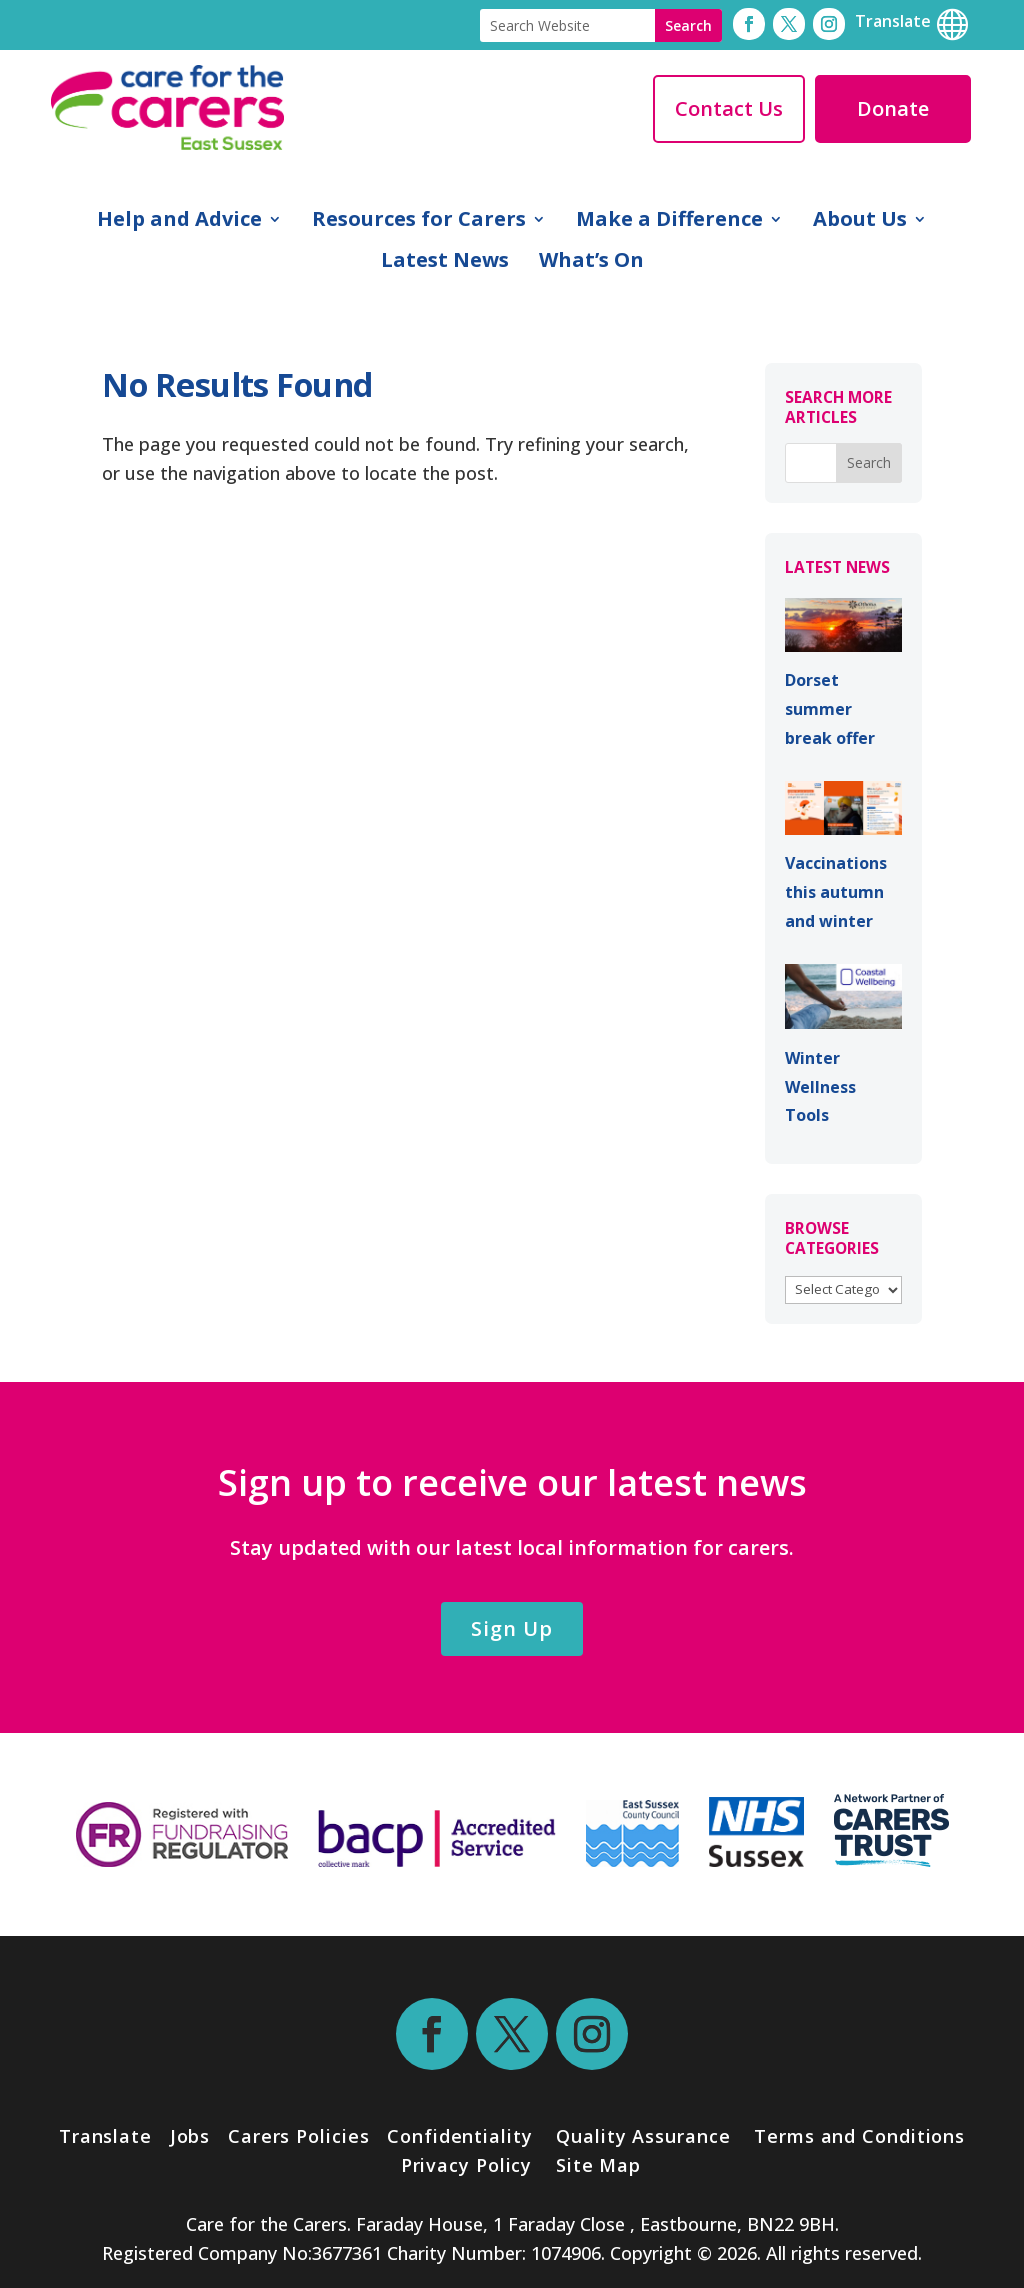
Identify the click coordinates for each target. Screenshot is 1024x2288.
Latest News (445, 263)
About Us (860, 222)
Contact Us (729, 108)
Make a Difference (669, 222)
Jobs (190, 2136)
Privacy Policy (464, 2165)
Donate (893, 108)
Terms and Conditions (859, 2136)
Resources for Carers (419, 222)
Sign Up (512, 1628)
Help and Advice (179, 222)
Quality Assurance (643, 2136)
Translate (105, 2136)
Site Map (598, 2165)
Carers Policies (299, 2136)
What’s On (591, 263)
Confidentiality (460, 2136)
